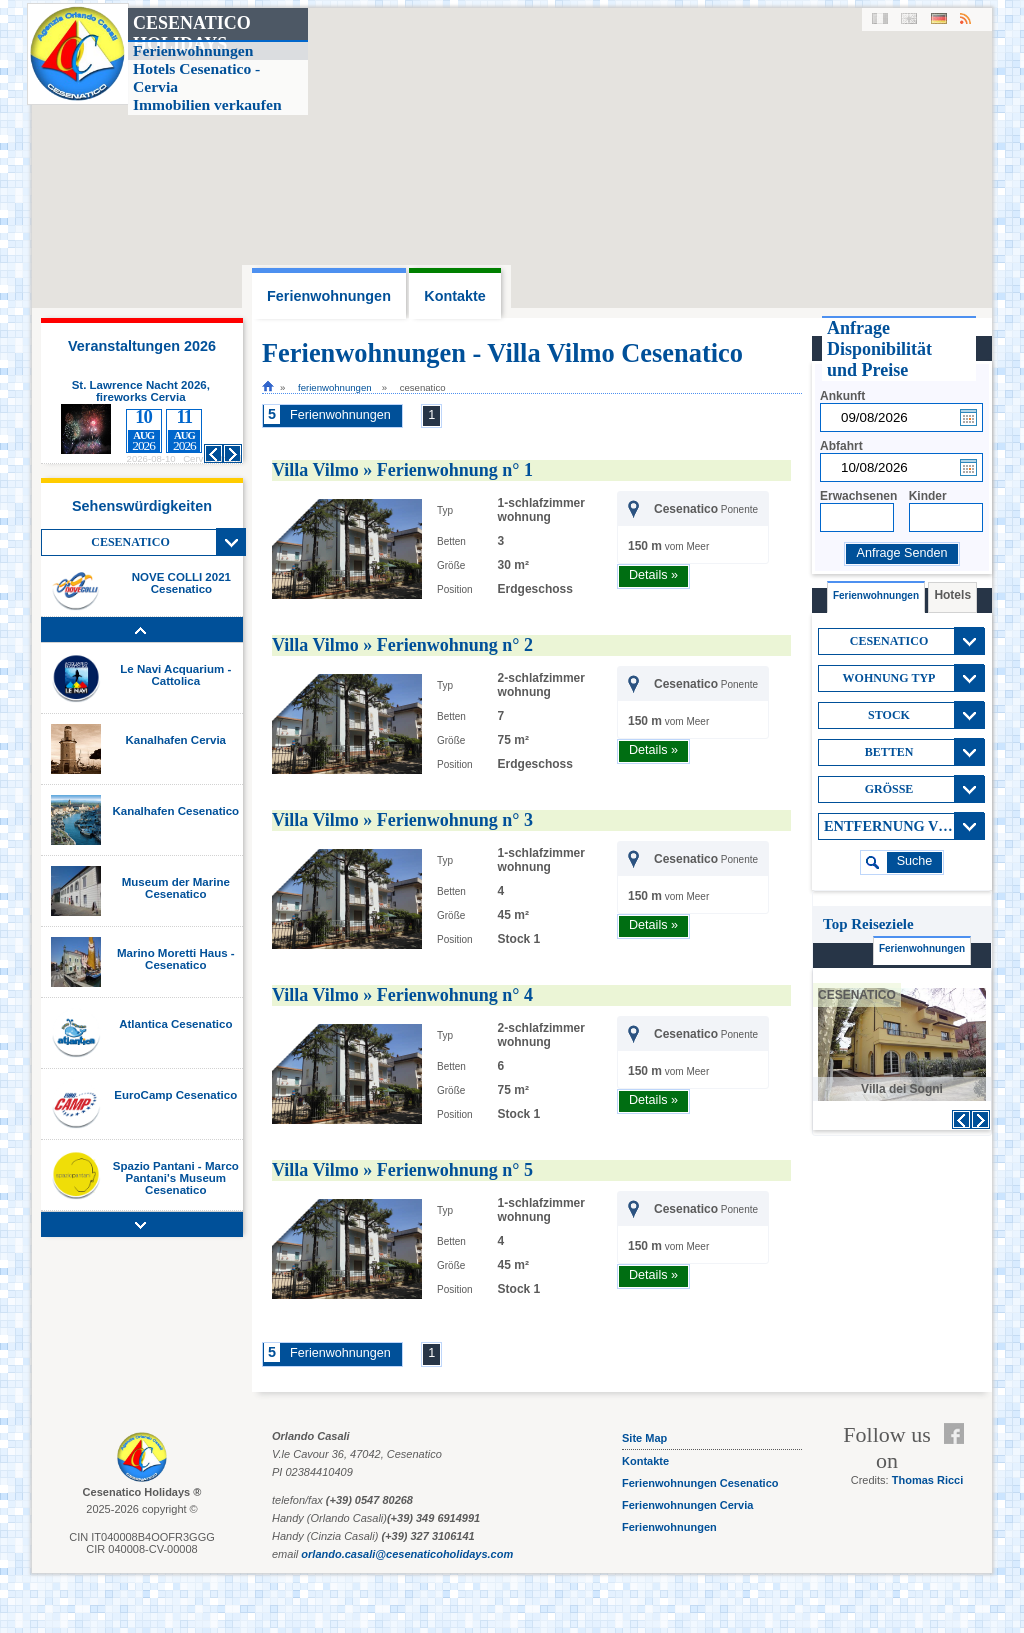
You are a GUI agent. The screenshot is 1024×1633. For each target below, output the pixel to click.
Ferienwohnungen (335, 387)
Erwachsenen (858, 496)
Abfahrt (841, 446)
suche (915, 861)
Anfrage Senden (901, 553)
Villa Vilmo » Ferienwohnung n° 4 (402, 995)
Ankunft (842, 396)
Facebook (958, 1434)
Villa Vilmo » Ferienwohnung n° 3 (402, 820)
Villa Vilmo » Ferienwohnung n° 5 (402, 1170)
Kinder (928, 496)
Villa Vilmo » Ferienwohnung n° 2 (402, 645)
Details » (653, 575)
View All (231, 542)
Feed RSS (958, 1458)
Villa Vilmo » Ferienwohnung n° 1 (402, 470)
